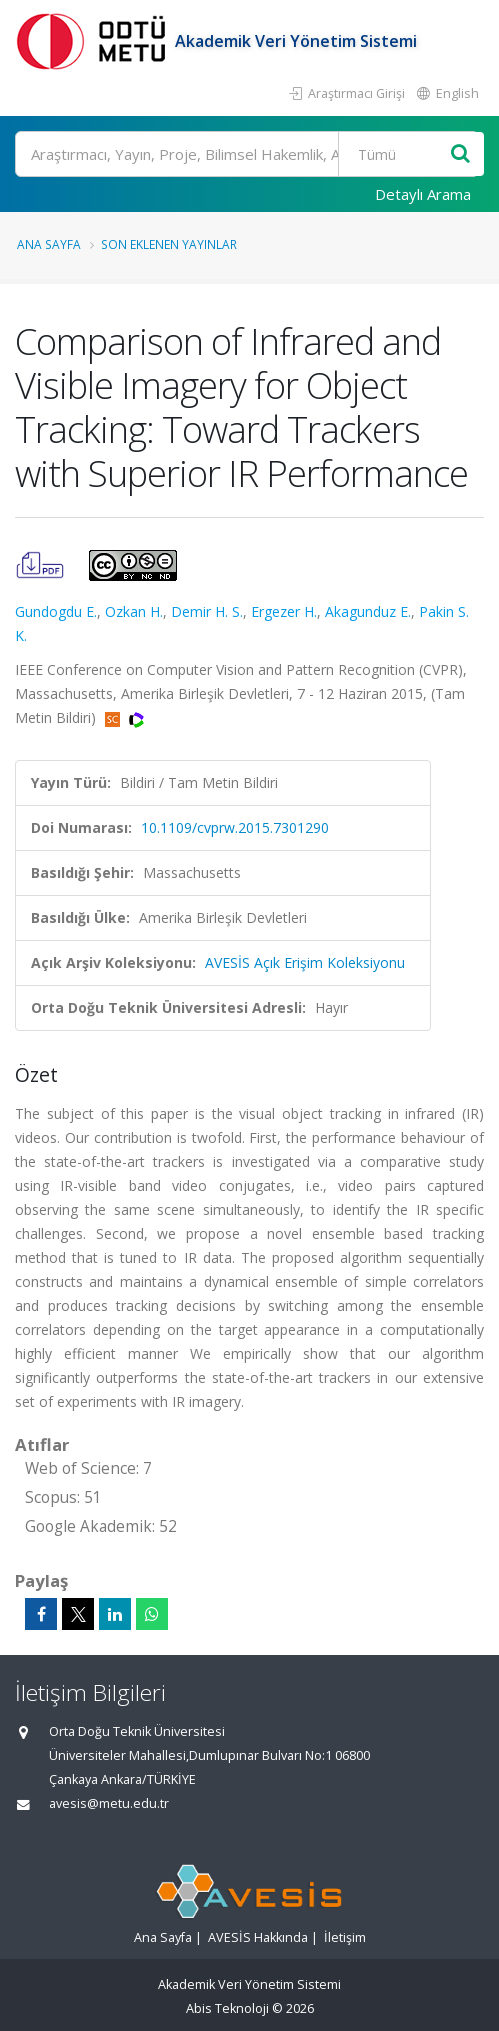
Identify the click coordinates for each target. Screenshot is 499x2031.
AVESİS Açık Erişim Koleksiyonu (305, 962)
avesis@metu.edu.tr (109, 1803)
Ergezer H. (284, 611)
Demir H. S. (207, 611)
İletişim (345, 1937)
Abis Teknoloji (227, 2008)
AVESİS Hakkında (258, 1937)
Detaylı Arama (423, 194)
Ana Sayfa (49, 244)
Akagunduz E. (368, 611)
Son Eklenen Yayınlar (169, 244)
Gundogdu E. (56, 611)
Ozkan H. (134, 611)
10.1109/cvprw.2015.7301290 (235, 827)
